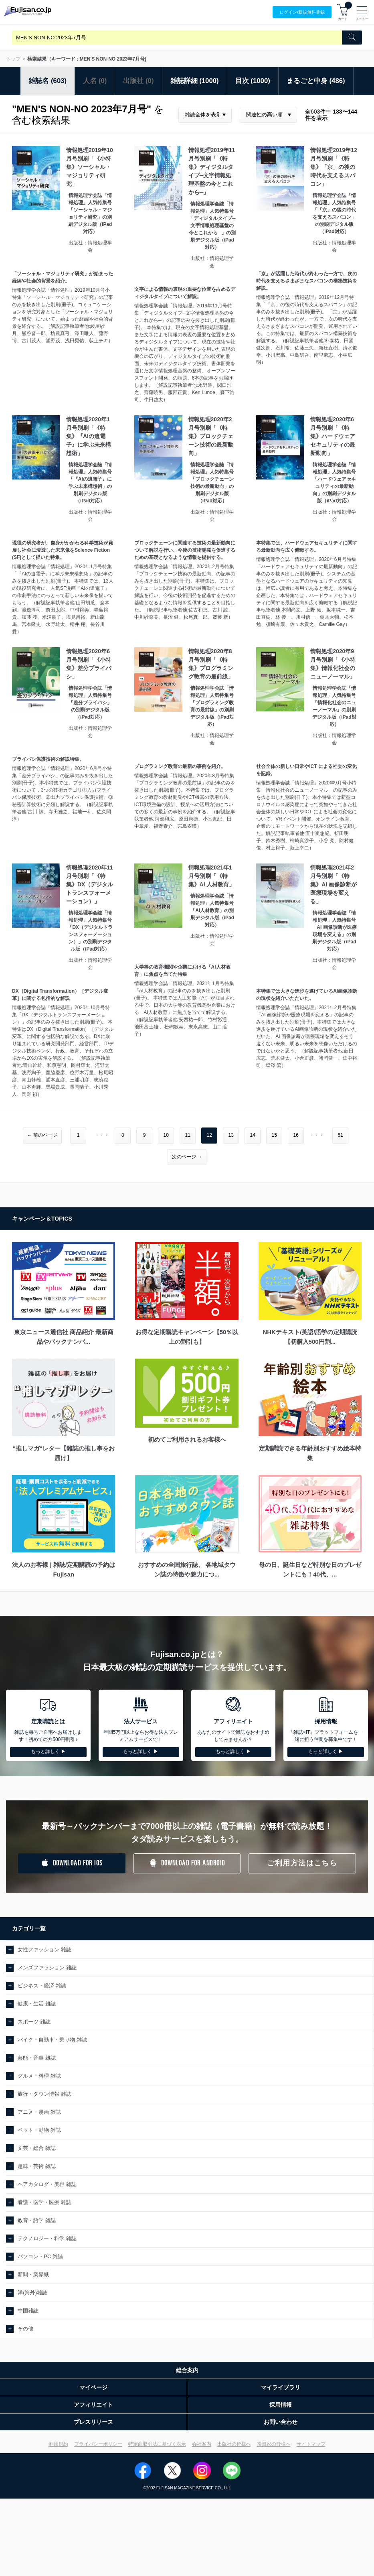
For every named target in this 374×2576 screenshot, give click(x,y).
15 (274, 1135)
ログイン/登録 (302, 12)
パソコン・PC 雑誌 (40, 2256)
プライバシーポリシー (98, 2444)
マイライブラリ (280, 2387)
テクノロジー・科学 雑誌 (47, 2238)
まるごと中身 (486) (316, 81)
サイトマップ (311, 2444)
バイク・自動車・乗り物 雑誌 (52, 2040)
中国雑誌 (28, 2311)
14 (252, 1135)
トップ (13, 59)
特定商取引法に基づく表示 (157, 2444)
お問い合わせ (280, 2422)
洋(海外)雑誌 (32, 2293)
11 (187, 1135)
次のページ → (187, 1157)
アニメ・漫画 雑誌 (39, 2112)
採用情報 (280, 2404)
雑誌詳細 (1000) (194, 81)
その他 (25, 2329)
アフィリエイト (93, 2404)
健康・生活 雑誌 (37, 2004)
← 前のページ (42, 1135)
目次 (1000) (252, 81)
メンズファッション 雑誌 (47, 1968)
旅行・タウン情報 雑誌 (44, 2094)
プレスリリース (93, 2422)
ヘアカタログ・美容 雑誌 (47, 2184)
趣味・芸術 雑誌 (37, 2166)
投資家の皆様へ (274, 2444)
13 (230, 1135)
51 (340, 1135)
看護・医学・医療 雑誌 (44, 2202)
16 (295, 1135)
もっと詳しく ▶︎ (48, 1751)
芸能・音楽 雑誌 (37, 2058)
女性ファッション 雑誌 (44, 1949)
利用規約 (58, 2444)
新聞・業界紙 (33, 2274)
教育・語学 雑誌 (37, 2220)
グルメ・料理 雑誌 (39, 2076)
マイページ (93, 2387)
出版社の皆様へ (234, 2444)
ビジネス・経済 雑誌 (42, 1986)
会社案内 (201, 2444)
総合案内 (187, 2370)
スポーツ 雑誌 (34, 2022)
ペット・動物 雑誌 (39, 2130)
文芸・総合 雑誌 (37, 2148)
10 (165, 1135)
